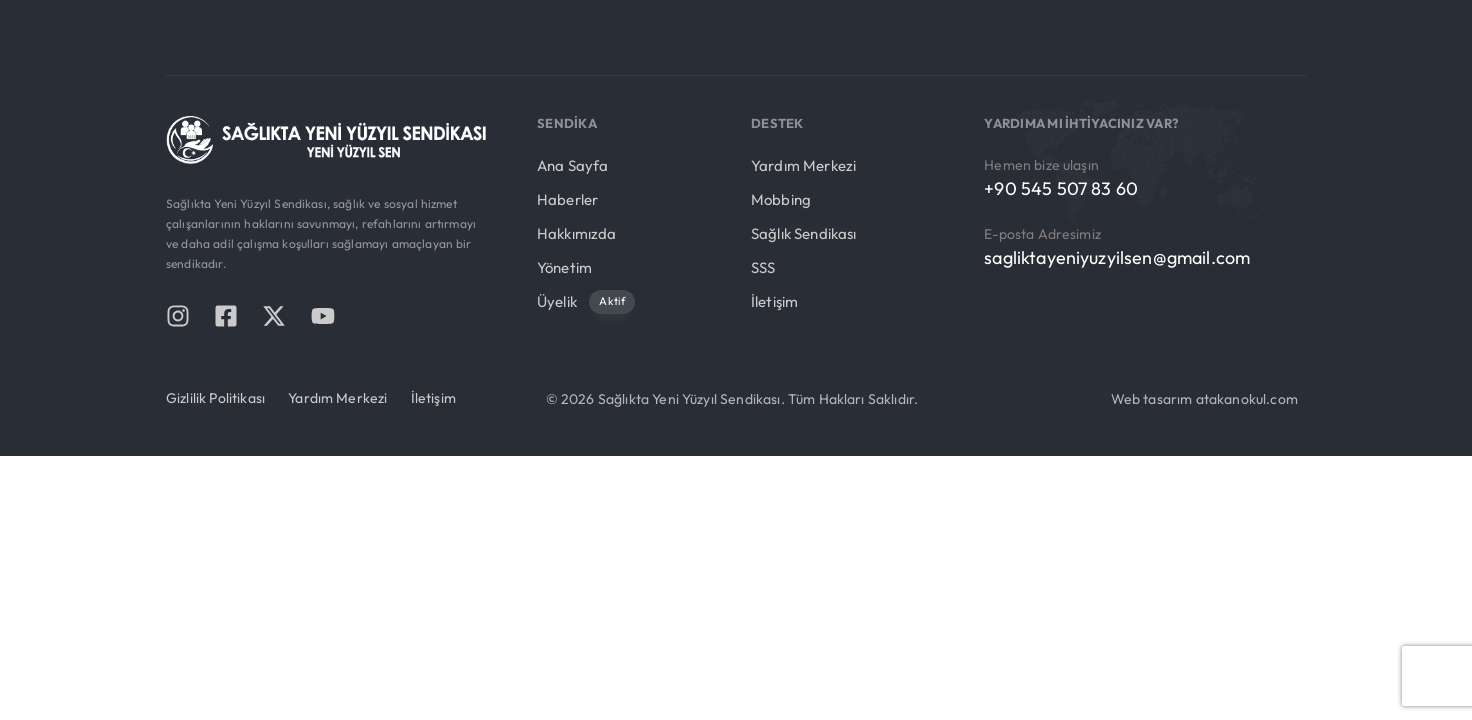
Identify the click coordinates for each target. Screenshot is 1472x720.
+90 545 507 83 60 (1061, 188)
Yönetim (564, 267)
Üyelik (586, 302)
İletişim (774, 301)
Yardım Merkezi (803, 165)
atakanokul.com (1247, 399)
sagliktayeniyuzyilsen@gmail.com (1117, 257)
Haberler (567, 199)
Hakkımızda (577, 233)
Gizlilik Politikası (215, 398)
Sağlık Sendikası (804, 233)
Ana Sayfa (572, 165)
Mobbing (781, 199)
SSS (763, 267)
